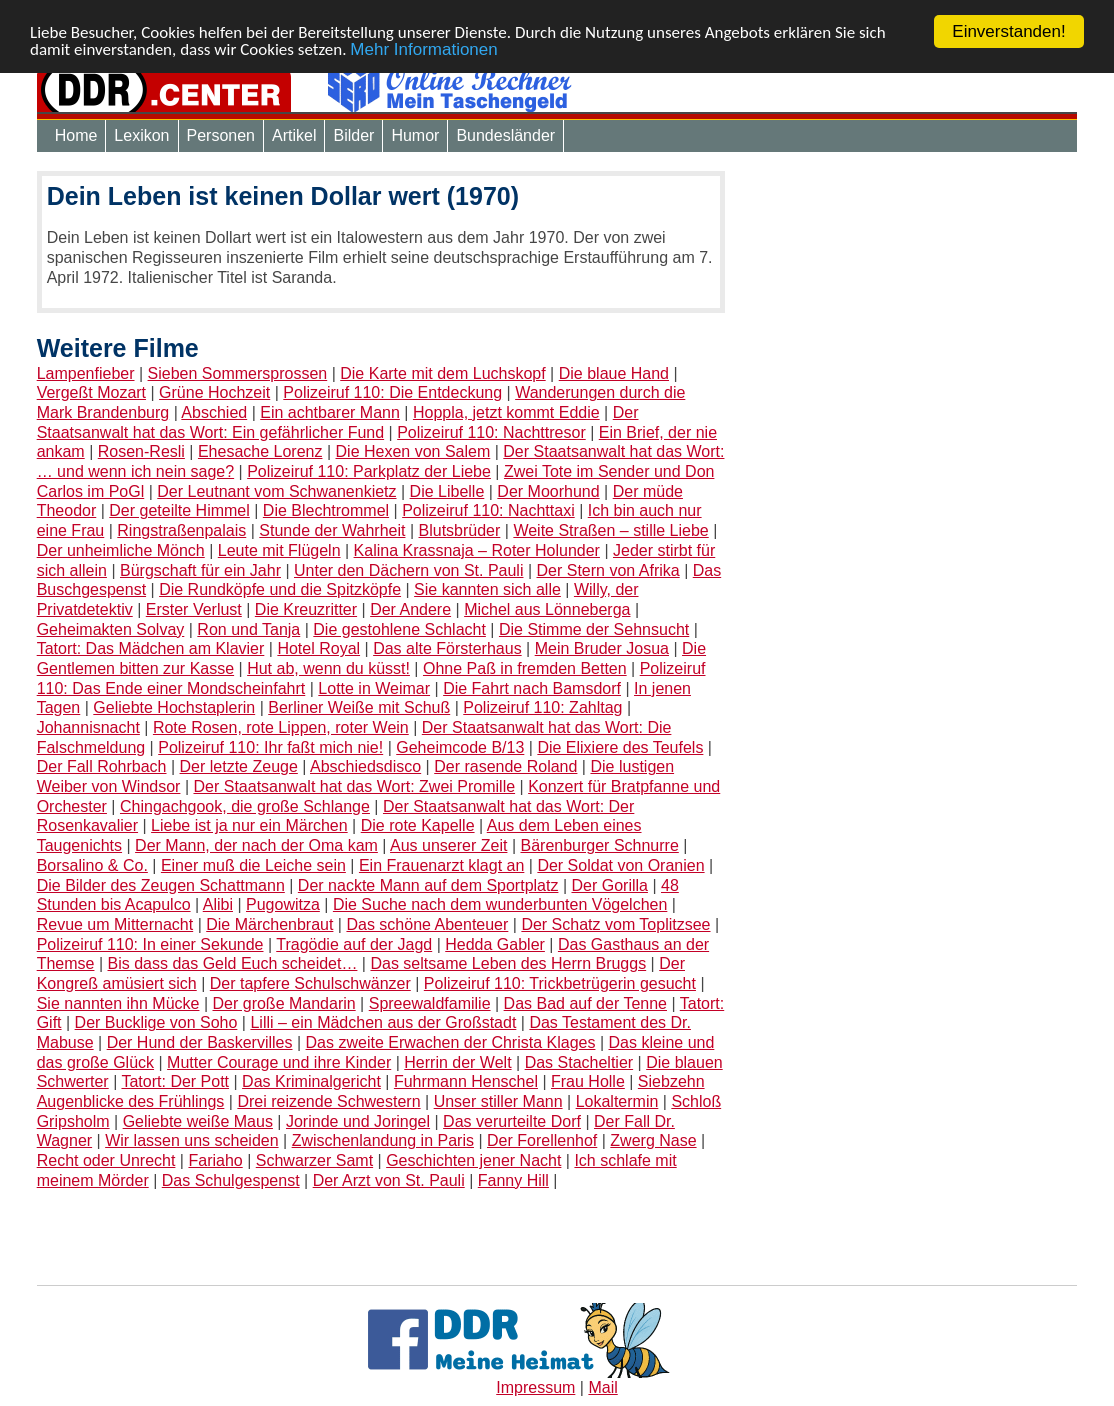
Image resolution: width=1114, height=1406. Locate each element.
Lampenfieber (86, 373)
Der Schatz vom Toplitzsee (615, 924)
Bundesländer (505, 135)
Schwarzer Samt (314, 1160)
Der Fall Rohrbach (102, 766)
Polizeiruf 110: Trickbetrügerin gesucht (560, 983)
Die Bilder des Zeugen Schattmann (161, 884)
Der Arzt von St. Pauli (389, 1180)
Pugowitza (283, 904)
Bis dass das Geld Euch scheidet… (233, 963)
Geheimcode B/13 (460, 747)
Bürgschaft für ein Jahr (200, 569)
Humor (415, 135)
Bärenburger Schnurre (599, 845)
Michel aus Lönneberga (547, 609)
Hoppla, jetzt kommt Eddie (506, 412)
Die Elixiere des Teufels (620, 747)
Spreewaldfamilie (430, 1003)
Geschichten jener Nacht (473, 1160)
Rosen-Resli (141, 451)
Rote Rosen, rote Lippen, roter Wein (281, 727)
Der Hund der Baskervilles (200, 1042)
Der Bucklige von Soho (156, 1022)
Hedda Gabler (495, 944)
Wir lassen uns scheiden (191, 1140)
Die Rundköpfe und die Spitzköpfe (280, 589)
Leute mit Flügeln (279, 550)
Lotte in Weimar (374, 688)
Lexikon (141, 135)
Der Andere (410, 609)
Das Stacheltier (579, 1062)
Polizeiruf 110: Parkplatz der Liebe (369, 471)
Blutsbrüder (460, 530)
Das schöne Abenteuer (427, 924)
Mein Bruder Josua (602, 648)
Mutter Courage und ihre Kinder (279, 1062)
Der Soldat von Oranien (620, 865)
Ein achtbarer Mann (330, 412)
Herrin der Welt (457, 1062)
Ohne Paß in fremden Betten (525, 668)
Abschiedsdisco (365, 766)
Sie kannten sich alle (487, 589)
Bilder (353, 135)
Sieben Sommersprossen (238, 373)
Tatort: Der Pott (175, 1081)
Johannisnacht (88, 727)
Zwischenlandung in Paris (383, 1140)
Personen (221, 135)
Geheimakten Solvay (111, 629)
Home (76, 135)
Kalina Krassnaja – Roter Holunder (477, 550)
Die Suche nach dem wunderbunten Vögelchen (500, 904)
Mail (602, 1387)
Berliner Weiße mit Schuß (359, 707)
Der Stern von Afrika (608, 569)
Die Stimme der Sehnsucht (594, 629)
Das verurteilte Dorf (512, 1121)
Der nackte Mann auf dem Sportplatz (428, 884)
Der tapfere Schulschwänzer (310, 983)
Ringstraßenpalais (181, 530)
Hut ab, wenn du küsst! (328, 668)
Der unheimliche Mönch (121, 550)
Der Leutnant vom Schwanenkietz (276, 491)
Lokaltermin (617, 1101)
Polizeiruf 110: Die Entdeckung (392, 392)
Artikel (294, 135)
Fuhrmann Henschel (466, 1081)
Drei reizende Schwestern (328, 1101)
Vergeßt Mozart (91, 392)
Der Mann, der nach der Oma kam (256, 845)
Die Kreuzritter (306, 609)
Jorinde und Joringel (358, 1121)
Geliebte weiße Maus (198, 1121)
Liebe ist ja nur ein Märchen (249, 825)
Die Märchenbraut (269, 924)
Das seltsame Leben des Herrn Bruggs (508, 963)
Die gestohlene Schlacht (399, 629)
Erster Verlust (194, 609)
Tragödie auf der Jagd (354, 944)
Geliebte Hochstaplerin (174, 707)
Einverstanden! (1008, 31)
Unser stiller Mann (498, 1101)
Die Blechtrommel (326, 510)
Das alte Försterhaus (447, 648)
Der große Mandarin (284, 1003)
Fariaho (215, 1160)
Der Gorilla (609, 884)
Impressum (535, 1387)
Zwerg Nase (653, 1140)
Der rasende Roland (505, 766)
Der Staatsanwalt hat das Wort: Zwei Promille (354, 786)
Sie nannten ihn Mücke (118, 1003)
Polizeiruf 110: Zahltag (542, 707)
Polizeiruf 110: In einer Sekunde (150, 944)
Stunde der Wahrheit (332, 530)
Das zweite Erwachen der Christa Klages (451, 1042)
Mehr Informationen (423, 48)
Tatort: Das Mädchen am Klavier (151, 648)
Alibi (218, 904)
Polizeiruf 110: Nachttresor (491, 432)
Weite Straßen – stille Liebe (610, 530)
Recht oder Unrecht (106, 1160)
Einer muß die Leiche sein (253, 865)
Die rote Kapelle (418, 825)
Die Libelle (447, 491)
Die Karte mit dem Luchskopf (442, 373)
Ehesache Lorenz (260, 451)
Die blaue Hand (614, 373)
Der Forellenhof (542, 1140)
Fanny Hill (513, 1180)
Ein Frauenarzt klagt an (441, 865)
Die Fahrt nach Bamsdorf (532, 688)
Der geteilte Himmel (179, 510)
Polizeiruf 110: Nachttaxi (488, 510)
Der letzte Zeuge (239, 766)
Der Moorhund (548, 491)
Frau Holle (588, 1081)
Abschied (214, 412)
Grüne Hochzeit (214, 392)
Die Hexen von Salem (413, 451)
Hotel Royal (318, 648)
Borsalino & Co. (92, 865)
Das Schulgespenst (231, 1180)
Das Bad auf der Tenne (585, 1003)
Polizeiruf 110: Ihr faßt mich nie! (270, 747)
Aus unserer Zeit (448, 845)
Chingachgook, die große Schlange (245, 806)
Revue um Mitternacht (115, 924)
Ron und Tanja (248, 629)
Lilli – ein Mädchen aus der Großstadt (383, 1022)
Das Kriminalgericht (311, 1081)
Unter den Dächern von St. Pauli (408, 569)
